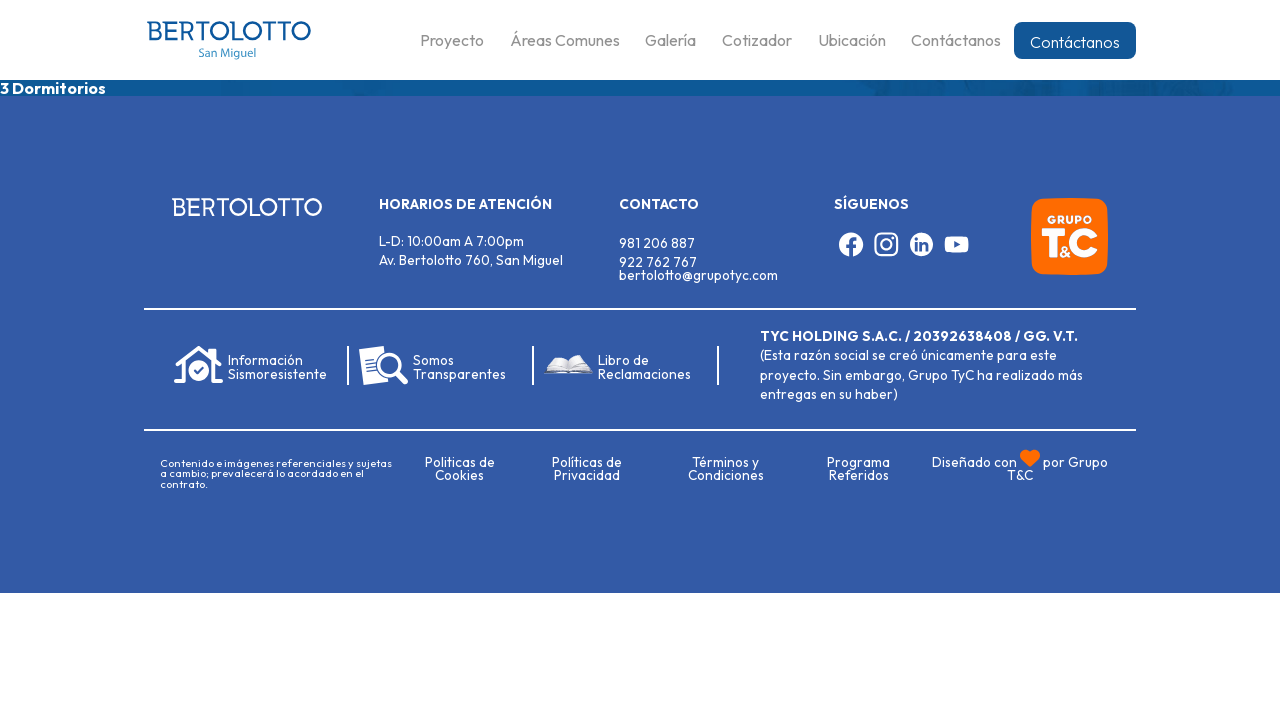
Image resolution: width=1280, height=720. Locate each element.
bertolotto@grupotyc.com (698, 275)
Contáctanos (1075, 42)
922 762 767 (658, 262)
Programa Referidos (858, 469)
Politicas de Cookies (460, 469)
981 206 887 (657, 243)
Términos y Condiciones (726, 469)
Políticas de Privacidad (587, 469)
